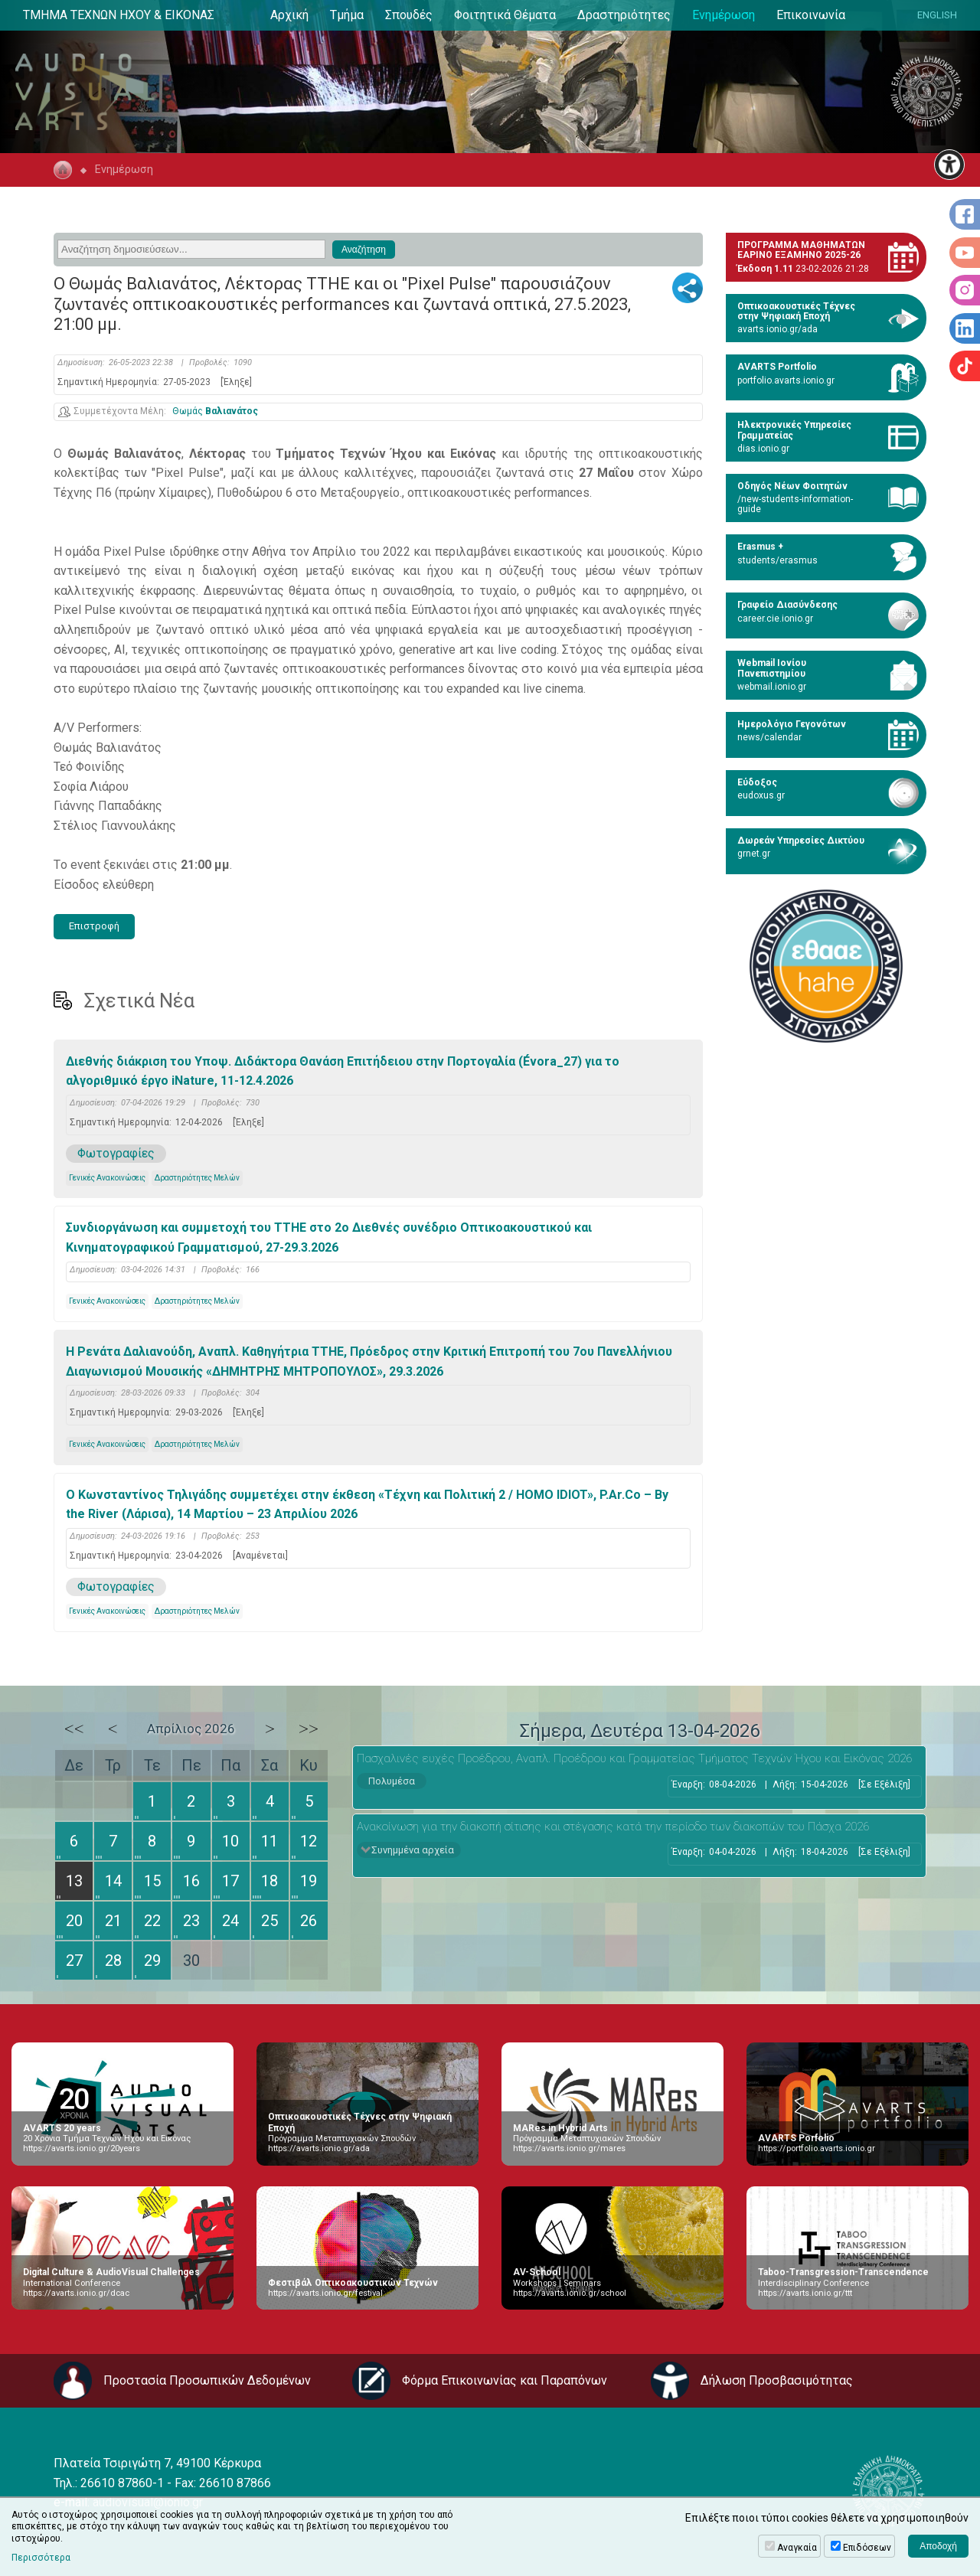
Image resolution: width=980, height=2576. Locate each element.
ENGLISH (937, 15)
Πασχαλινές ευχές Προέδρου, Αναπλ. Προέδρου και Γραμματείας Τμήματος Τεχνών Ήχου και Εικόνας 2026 (634, 1758)
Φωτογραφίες (116, 1153)
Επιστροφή (94, 926)
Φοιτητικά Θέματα (505, 15)
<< (74, 1728)
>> (308, 1728)
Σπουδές (409, 15)
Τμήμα (347, 15)
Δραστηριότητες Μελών (197, 1178)
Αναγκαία (797, 2547)
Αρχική (289, 15)
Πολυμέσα (391, 1781)
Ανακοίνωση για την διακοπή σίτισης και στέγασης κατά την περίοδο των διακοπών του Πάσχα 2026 (613, 1826)
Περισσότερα (40, 2557)
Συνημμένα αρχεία (412, 1850)
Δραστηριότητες (624, 15)
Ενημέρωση (723, 15)
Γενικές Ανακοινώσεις (107, 1178)
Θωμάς (215, 411)
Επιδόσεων (867, 2547)
